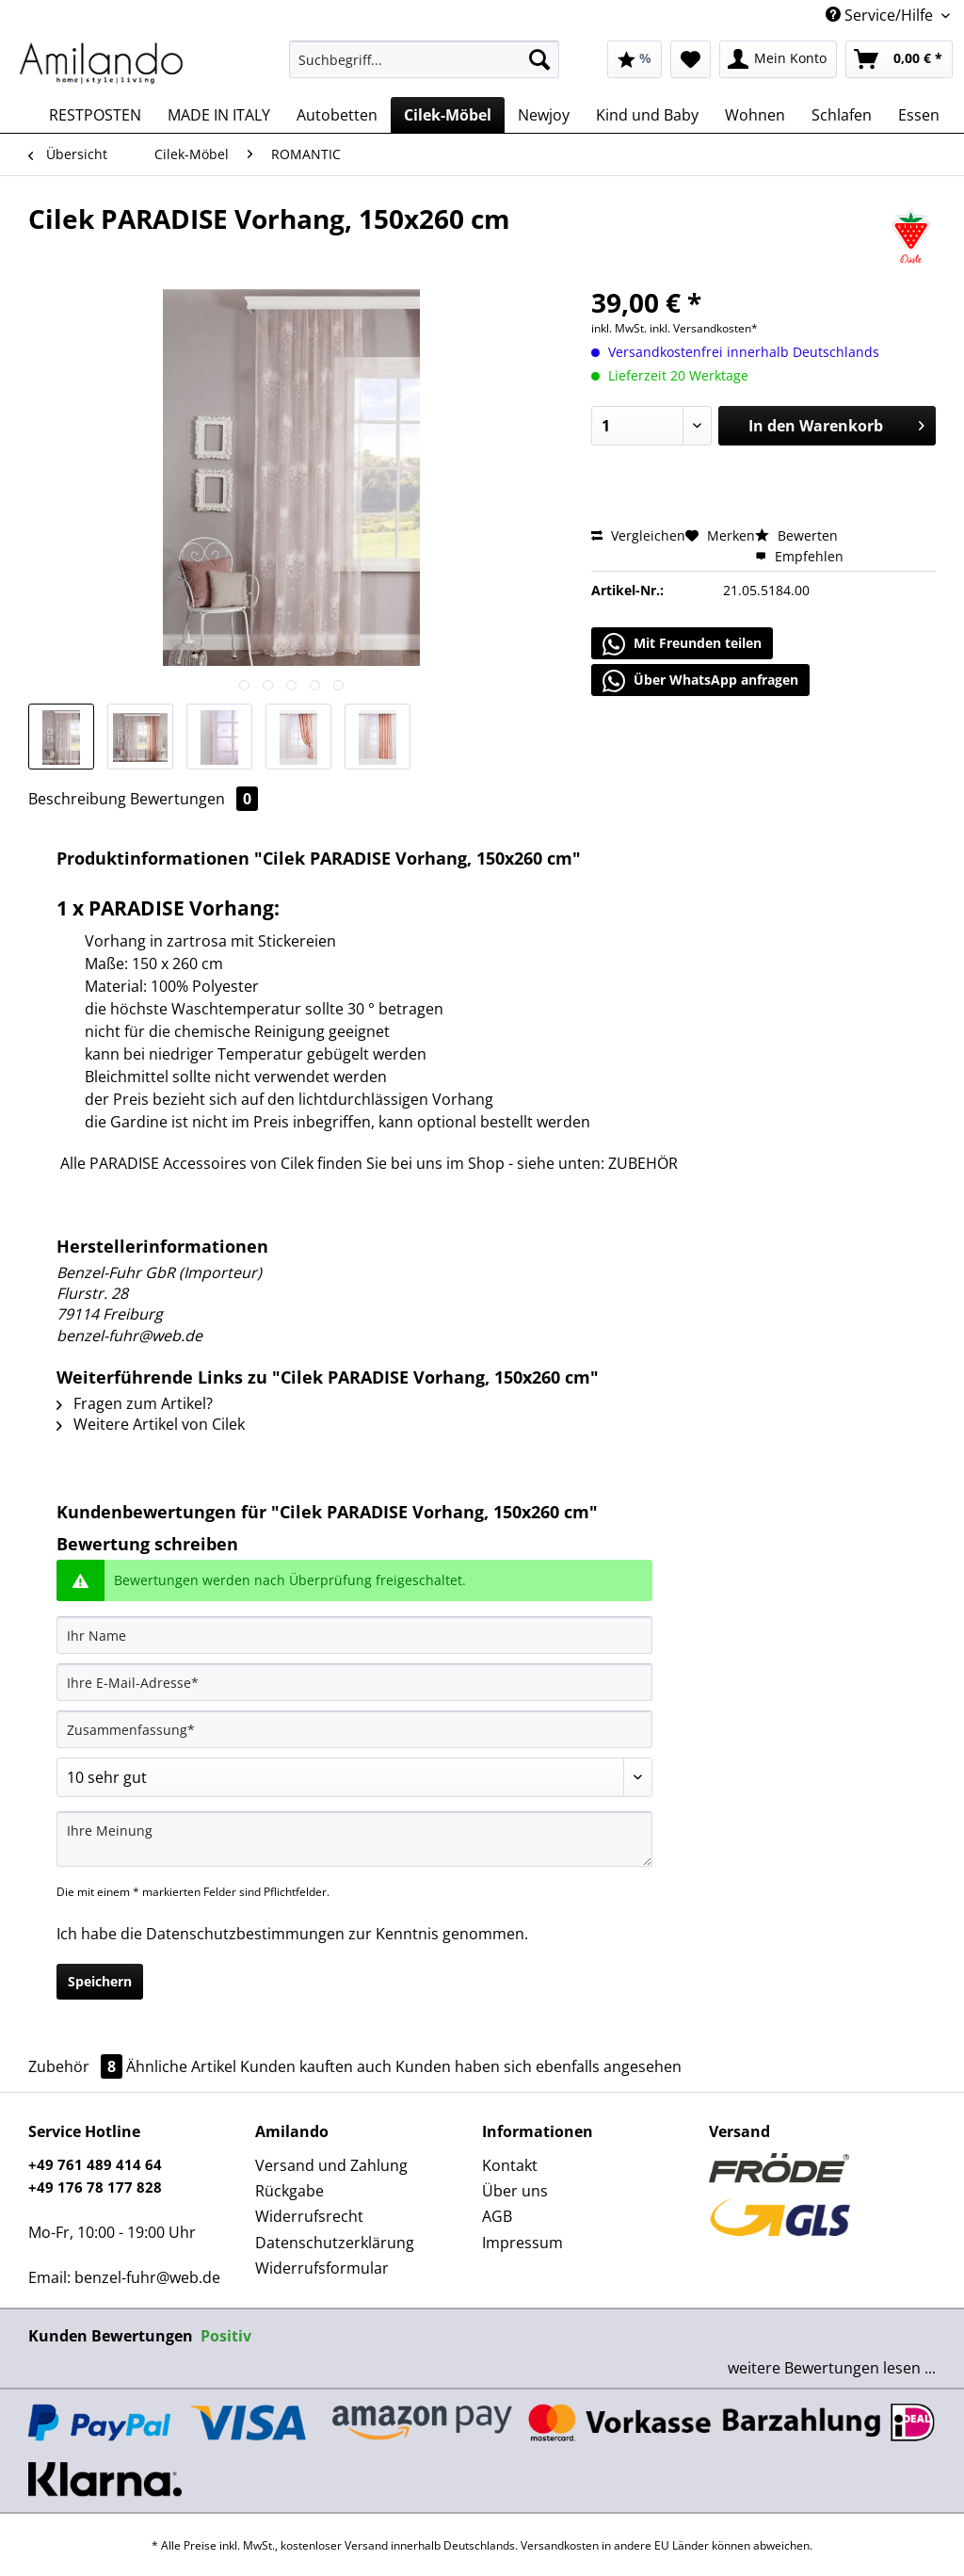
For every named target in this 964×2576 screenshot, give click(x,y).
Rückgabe (289, 2190)
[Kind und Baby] (647, 115)
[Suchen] (539, 59)
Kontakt (510, 2165)
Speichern (100, 1981)
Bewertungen (194, 798)
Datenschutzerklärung (334, 2242)
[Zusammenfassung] (354, 1729)
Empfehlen (799, 556)
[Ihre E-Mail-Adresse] (354, 1682)
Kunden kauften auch (316, 2066)
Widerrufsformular (322, 2268)
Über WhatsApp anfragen (700, 681)
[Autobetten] (337, 115)
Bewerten (796, 535)
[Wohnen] (755, 115)
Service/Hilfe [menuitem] (881, 15)
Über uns (515, 2190)
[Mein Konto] (778, 59)
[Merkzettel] (690, 59)
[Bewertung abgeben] (354, 1777)
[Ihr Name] (354, 1635)
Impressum (522, 2242)
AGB (497, 2216)
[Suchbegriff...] (424, 59)
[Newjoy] (544, 115)
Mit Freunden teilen (682, 644)
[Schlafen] (841, 115)
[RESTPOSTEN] (95, 115)
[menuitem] (424, 68)
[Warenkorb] (899, 59)
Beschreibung (77, 798)
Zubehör (77, 2066)
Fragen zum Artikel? (134, 1403)
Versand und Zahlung (331, 2165)
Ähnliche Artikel (181, 2066)
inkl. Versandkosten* (704, 328)
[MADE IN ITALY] (218, 115)
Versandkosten (560, 2545)
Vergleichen (638, 535)
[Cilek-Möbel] (448, 115)
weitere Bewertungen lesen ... (832, 2367)
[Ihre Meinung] (354, 1839)
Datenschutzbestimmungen (245, 1933)
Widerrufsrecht (309, 2216)
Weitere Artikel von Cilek (150, 1424)
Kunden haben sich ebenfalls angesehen (538, 2066)
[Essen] (919, 115)
